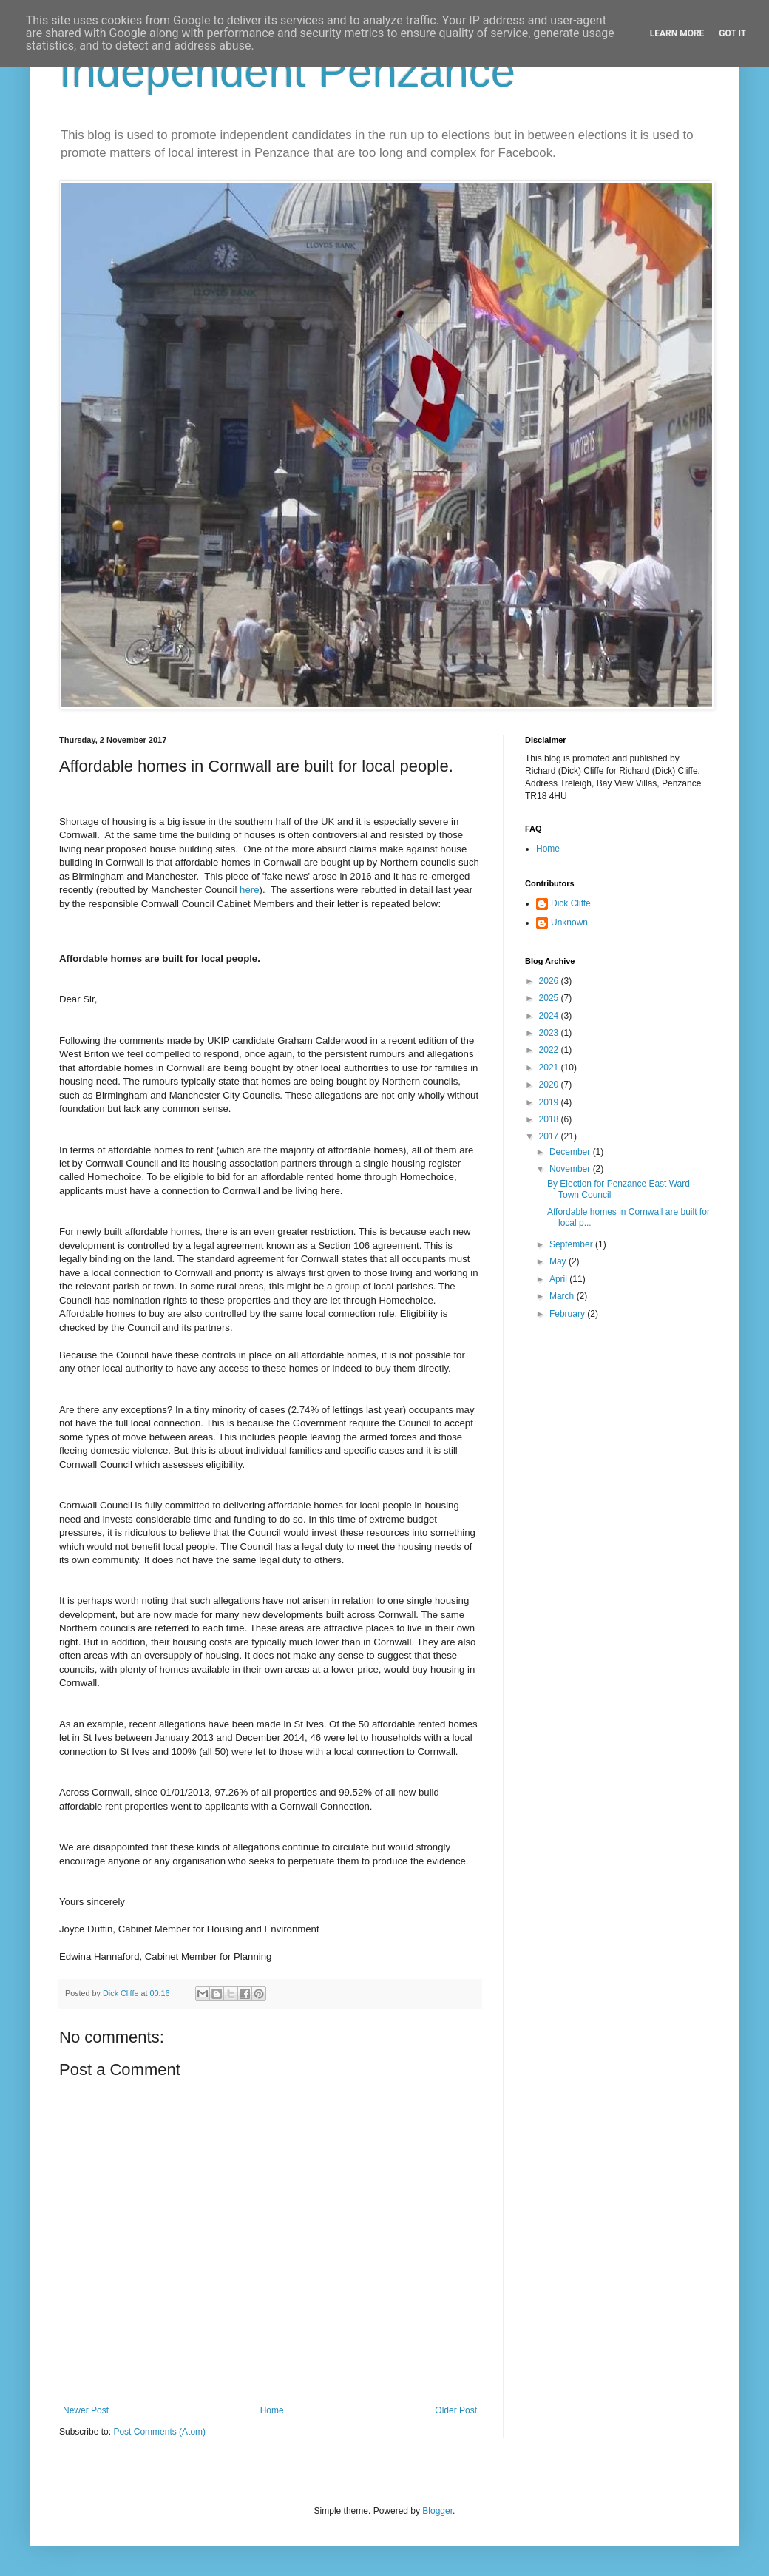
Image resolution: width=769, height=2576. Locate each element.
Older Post (456, 2410)
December (571, 1152)
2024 (550, 1016)
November (571, 1169)
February (568, 1314)
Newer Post (86, 2410)
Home (272, 2410)
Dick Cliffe (571, 903)
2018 (550, 1119)
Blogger (437, 2511)
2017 (550, 1136)
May (559, 1261)
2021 (550, 1067)
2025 (550, 998)
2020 (550, 1084)
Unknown (569, 922)
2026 (550, 981)
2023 (550, 1033)
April (559, 1279)
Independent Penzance (287, 71)
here (249, 889)
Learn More (677, 33)
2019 (550, 1102)
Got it (732, 33)
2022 (550, 1050)
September (572, 1244)
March (563, 1296)
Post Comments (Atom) (159, 2432)
